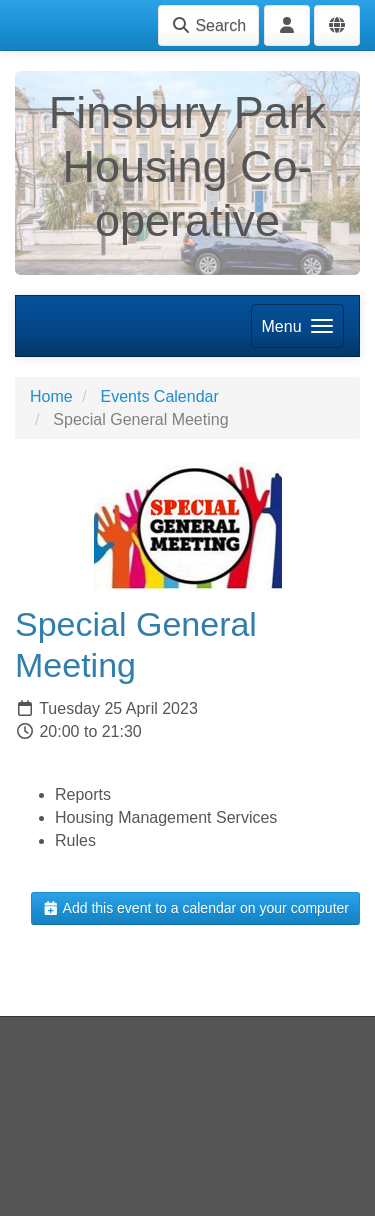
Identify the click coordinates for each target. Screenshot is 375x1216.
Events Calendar (159, 396)
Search (208, 25)
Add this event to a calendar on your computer (195, 908)
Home (51, 396)
